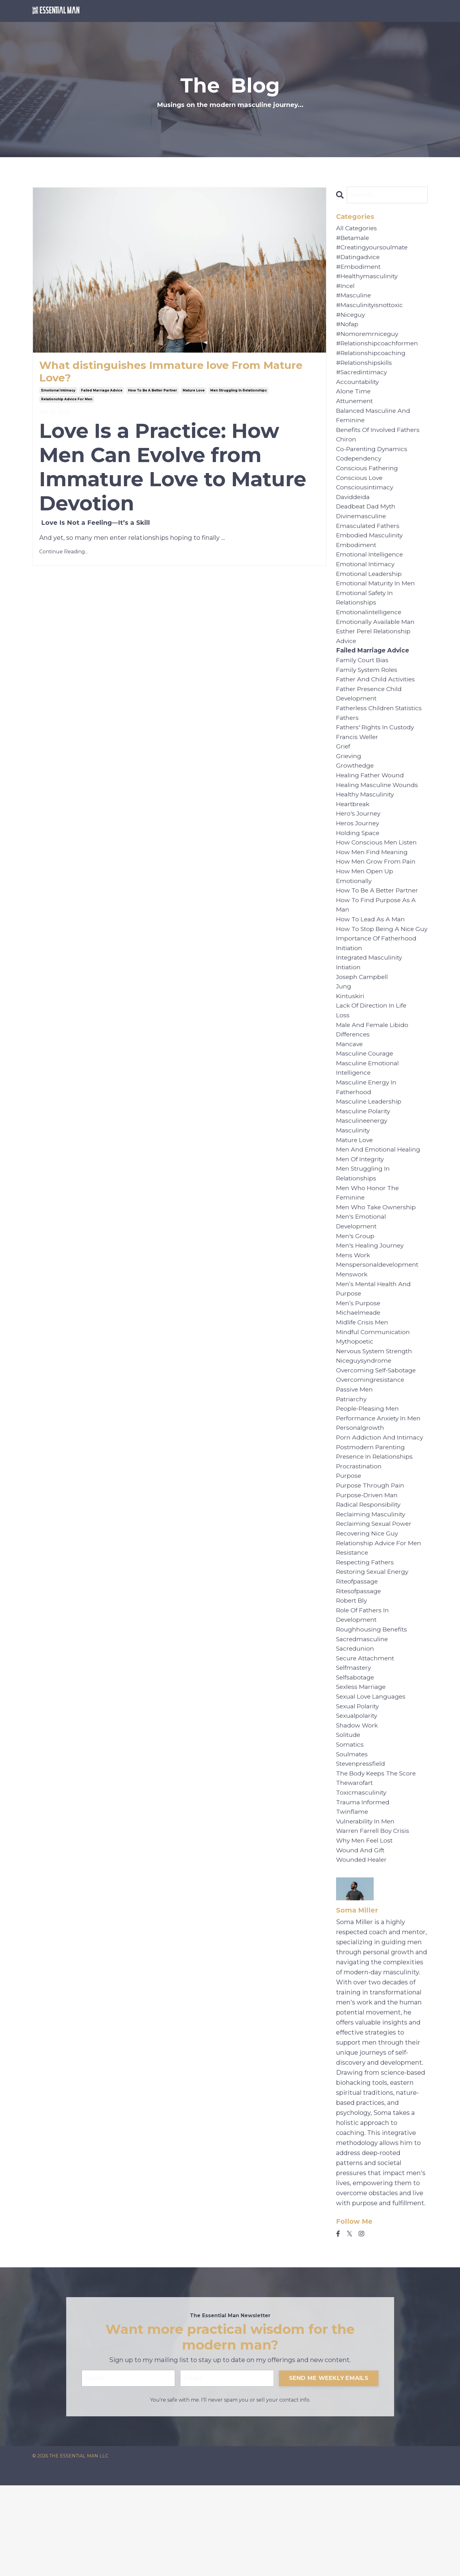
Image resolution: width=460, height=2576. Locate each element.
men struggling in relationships (238, 392)
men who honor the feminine (368, 1248)
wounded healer (362, 1945)
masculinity (354, 1182)
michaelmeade (359, 1373)
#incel (346, 289)
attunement (355, 409)
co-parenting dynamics (373, 460)
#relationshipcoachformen (378, 349)
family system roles (368, 691)
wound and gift (361, 1935)
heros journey (358, 851)
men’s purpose (359, 1363)
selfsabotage (356, 1755)
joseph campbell (362, 1022)
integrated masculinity (371, 1002)
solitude (349, 1815)
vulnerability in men (367, 1905)
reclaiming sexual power (375, 1594)
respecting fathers (366, 1634)
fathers (348, 741)
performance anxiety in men (380, 1484)
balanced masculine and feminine (374, 425)
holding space (358, 861)
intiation (349, 1012)
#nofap (347, 329)
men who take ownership (377, 1263)
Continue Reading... (63, 554)
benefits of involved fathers (380, 440)
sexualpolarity (358, 1795)
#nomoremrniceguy (368, 339)
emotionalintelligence (370, 630)
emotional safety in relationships (366, 615)
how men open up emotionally (365, 906)
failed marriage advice (101, 392)
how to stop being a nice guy (377, 967)
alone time (354, 399)
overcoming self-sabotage (378, 1433)
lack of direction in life (373, 1052)
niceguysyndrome (364, 1423)
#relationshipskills (365, 369)
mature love (194, 392)
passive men (355, 1453)
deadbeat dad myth (367, 520)
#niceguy (351, 319)
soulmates (352, 1835)
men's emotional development (362, 1278)
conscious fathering (368, 480)
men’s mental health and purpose (375, 1348)
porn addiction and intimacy (381, 1504)
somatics (350, 1825)
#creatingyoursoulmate (373, 249)
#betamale (353, 239)
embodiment (357, 560)
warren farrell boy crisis (374, 1915)
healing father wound (371, 801)
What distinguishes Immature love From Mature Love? (159, 372)
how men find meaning (373, 881)
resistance (353, 1624)
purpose (349, 1544)
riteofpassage (358, 1654)
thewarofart (355, 1865)
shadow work (357, 1805)
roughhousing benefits (372, 1704)
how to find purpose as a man (377, 936)
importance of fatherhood (377, 982)
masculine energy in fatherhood (367, 1137)
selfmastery (354, 1744)
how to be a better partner (152, 392)
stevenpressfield (362, 1845)
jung (343, 1032)
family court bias (363, 680)
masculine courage (365, 1102)
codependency (359, 470)
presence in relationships (376, 1524)
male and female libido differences (373, 1077)
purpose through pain (371, 1554)
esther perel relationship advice (375, 655)
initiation (350, 992)
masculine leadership (370, 1152)
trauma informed (363, 1885)
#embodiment (359, 269)
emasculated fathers (369, 540)
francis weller (358, 761)
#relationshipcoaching (372, 359)
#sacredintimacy (363, 379)
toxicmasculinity (362, 1875)
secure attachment (367, 1734)
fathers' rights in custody (377, 751)
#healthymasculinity (368, 279)
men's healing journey (371, 1303)
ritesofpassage (359, 1664)
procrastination (360, 1534)
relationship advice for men (66, 401)
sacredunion (355, 1724)
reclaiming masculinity (372, 1584)
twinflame (352, 1895)
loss (343, 1062)
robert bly (352, 1674)
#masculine (354, 299)
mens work (353, 1313)
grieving (349, 781)
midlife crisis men (363, 1383)
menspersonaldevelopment (378, 1323)
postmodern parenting (372, 1514)
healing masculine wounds (378, 811)
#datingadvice (359, 259)
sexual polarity (359, 1785)
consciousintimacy (365, 500)
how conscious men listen (378, 871)
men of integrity (361, 1212)
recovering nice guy (368, 1604)
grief (343, 771)
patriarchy (352, 1463)
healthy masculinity (366, 821)
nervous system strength (376, 1413)
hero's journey (359, 841)
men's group (355, 1293)
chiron (346, 450)
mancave (350, 1092)
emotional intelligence (371, 570)
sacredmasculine (362, 1714)
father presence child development (370, 716)
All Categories (357, 229)
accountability (358, 389)
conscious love (360, 490)
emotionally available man (376, 640)
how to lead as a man (371, 951)
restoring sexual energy (374, 1644)
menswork (352, 1333)
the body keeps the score (377, 1855)
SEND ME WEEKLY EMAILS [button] (328, 2468)
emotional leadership (370, 590)
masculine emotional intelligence (368, 1117)
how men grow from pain (377, 891)
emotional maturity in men (378, 600)
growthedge (355, 791)
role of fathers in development (364, 1689)
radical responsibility (370, 1574)
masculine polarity (364, 1162)
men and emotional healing (379, 1202)
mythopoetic (356, 1403)
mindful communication (374, 1393)
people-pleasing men (369, 1473)
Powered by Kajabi (407, 2560)
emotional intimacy (58, 392)
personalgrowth (361, 1494)
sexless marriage (362, 1765)
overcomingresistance (371, 1443)
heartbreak (353, 831)
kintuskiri (351, 1042)
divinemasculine (362, 530)
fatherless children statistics (381, 731)
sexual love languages (372, 1775)
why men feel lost (366, 1925)
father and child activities (378, 701)
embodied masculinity (371, 550)
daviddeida (354, 510)
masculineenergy (362, 1172)
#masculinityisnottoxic (371, 309)
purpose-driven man (368, 1564)
